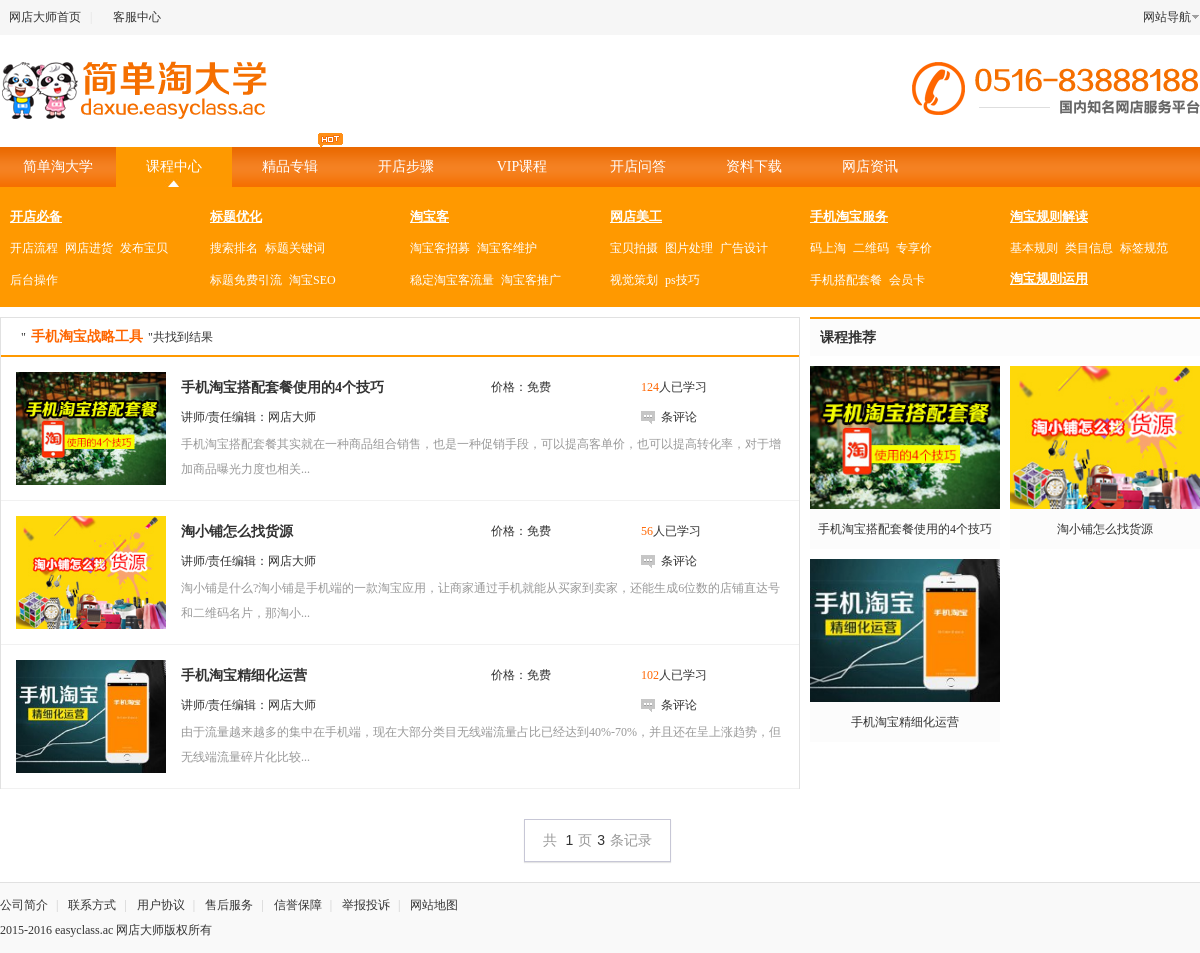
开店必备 (36, 216)
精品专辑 (302, 160)
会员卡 (907, 280)
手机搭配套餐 (846, 280)
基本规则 (1034, 248)
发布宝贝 (144, 248)
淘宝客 (429, 216)
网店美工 (636, 216)
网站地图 (434, 905)
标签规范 (1144, 248)
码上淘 (828, 248)
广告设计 (744, 248)
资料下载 (754, 166)
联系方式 (92, 905)
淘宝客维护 (507, 248)
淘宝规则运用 (1049, 278)
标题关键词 (295, 248)
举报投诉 (366, 905)
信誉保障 (298, 905)
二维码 (871, 248)
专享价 (914, 248)
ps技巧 (682, 280)
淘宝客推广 (531, 280)
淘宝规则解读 (1049, 216)
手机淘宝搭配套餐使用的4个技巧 (905, 529)
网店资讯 (870, 166)
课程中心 (174, 166)
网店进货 (89, 248)
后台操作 (34, 280)
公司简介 (24, 905)
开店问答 (638, 166)
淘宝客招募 (440, 248)
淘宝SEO (312, 280)
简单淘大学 (58, 166)
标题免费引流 (246, 280)
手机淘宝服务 (849, 216)
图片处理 (689, 248)
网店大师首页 (45, 17)
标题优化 (236, 216)
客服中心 (137, 17)
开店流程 (34, 248)
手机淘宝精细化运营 (905, 722)
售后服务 (229, 905)
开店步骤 (406, 166)
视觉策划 (634, 280)
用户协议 (161, 905)
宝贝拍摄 (634, 248)
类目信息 (1089, 248)
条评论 (679, 417)
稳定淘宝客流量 (452, 280)
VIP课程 (522, 166)
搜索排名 (234, 248)
